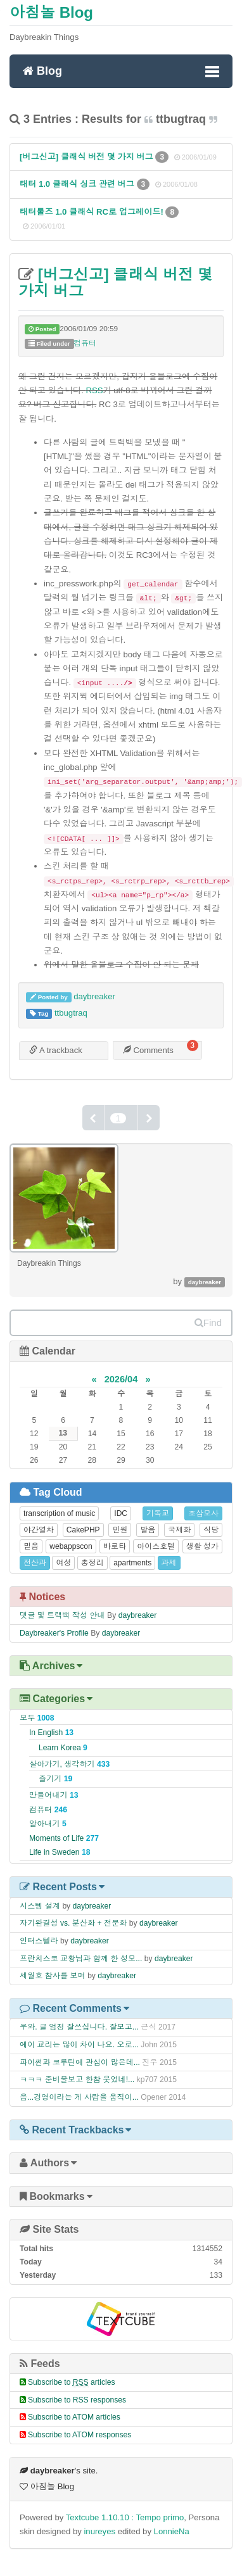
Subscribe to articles (71, 2382)
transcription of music (59, 1513)
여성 (63, 1562)
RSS (94, 390)
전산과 (34, 1562)
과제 (169, 1562)
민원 (119, 1529)
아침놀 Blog (51, 12)
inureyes (99, 2531)
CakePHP (83, 1529)
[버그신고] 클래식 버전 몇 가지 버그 (87, 156)
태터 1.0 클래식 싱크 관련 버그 (78, 184)
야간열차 (38, 1529)
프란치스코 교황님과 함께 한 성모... (81, 1958)
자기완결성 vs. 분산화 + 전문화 (73, 1923)
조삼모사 (203, 1513)
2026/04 (121, 1379)
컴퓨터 (85, 343)
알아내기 (48, 1823)
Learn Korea (63, 1747)
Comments (148, 1050)
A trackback (55, 1050)
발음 (147, 1529)
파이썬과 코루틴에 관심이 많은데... (80, 2062)
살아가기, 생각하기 (69, 1764)
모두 (37, 1718)
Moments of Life (64, 1838)
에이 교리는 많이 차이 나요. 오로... (79, 2044)
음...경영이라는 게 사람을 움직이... (79, 2097)
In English (51, 1732)
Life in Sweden (59, 1852)
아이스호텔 (156, 1546)
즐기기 (55, 1778)
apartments (132, 1562)
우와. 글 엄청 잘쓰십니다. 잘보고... (79, 2027)
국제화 (179, 1529)
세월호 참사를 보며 (53, 1975)
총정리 (92, 1562)
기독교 (157, 1513)
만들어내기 (54, 1795)
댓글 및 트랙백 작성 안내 (62, 1615)
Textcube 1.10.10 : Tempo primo (125, 2517)
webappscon (70, 1546)
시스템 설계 (40, 1906)
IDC (120, 1513)
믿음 (31, 1546)
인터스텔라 (39, 1940)
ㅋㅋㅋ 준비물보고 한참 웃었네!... (77, 2079)
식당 (211, 1529)
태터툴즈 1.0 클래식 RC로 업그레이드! (92, 212)
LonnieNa (171, 2531)
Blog (42, 70)
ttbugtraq (70, 1013)
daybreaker (94, 996)
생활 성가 (202, 1546)
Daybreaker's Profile (54, 1633)
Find (208, 1322)
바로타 (114, 1546)
